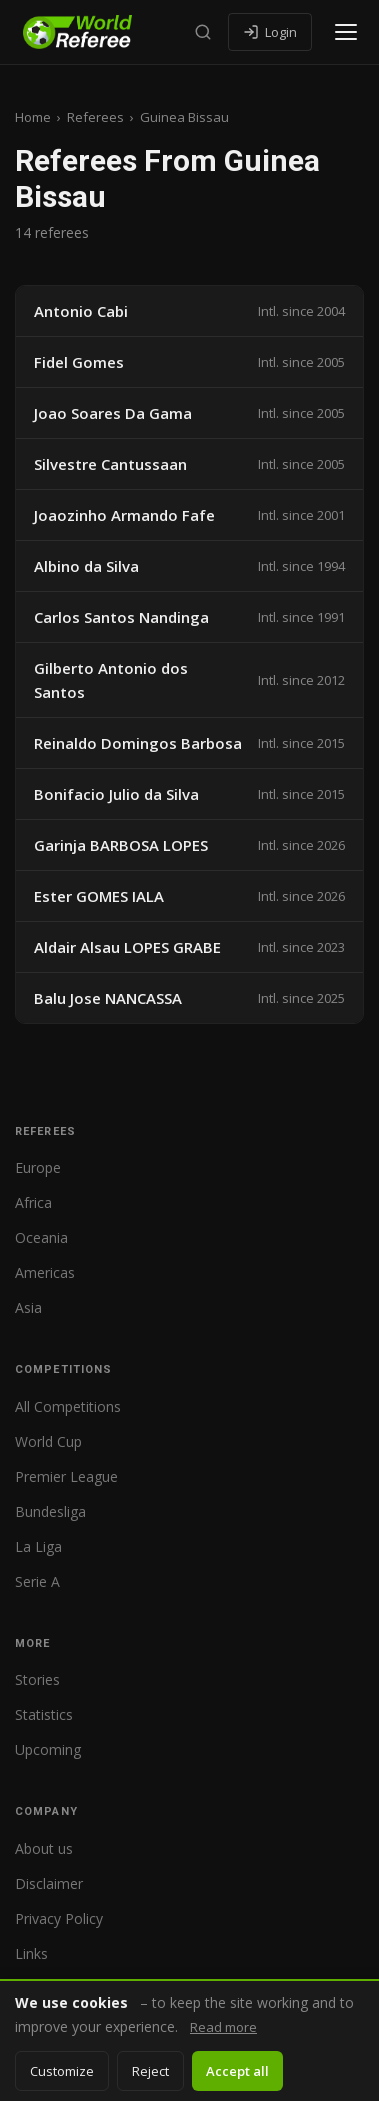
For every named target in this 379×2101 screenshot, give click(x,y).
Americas (45, 1272)
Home (33, 117)
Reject (150, 2071)
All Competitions (68, 1406)
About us (44, 1848)
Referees (95, 117)
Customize (62, 2071)
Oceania (41, 1237)
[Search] (203, 32)
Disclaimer (49, 1883)
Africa (33, 1202)
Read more (223, 2027)
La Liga (38, 1546)
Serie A (37, 1581)
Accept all (237, 2071)
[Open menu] (346, 32)
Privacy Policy (59, 1918)
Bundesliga (50, 1511)
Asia (28, 1307)
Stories (37, 1679)
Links (31, 1953)
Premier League (66, 1476)
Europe (38, 1167)
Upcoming (48, 1749)
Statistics (44, 1714)
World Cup (48, 1441)
